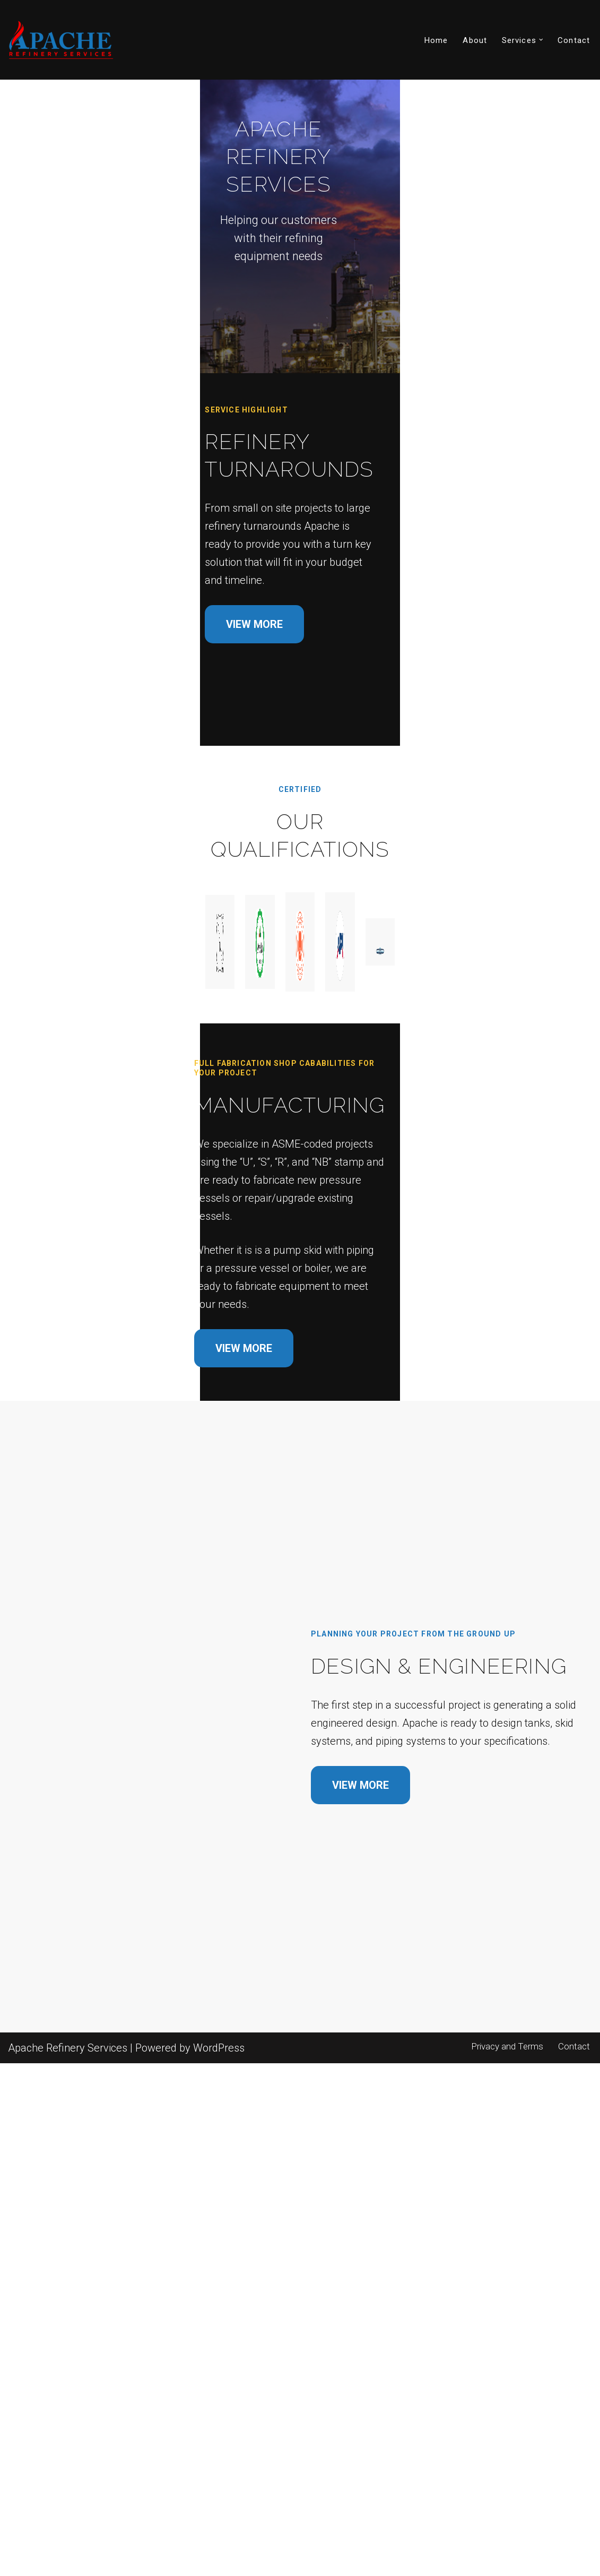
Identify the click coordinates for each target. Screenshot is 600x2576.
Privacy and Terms (504, 2559)
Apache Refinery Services (67, 2560)
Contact (574, 40)
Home (436, 40)
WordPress (219, 2560)
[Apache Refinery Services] (61, 40)
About (475, 40)
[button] (541, 40)
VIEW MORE (70, 733)
